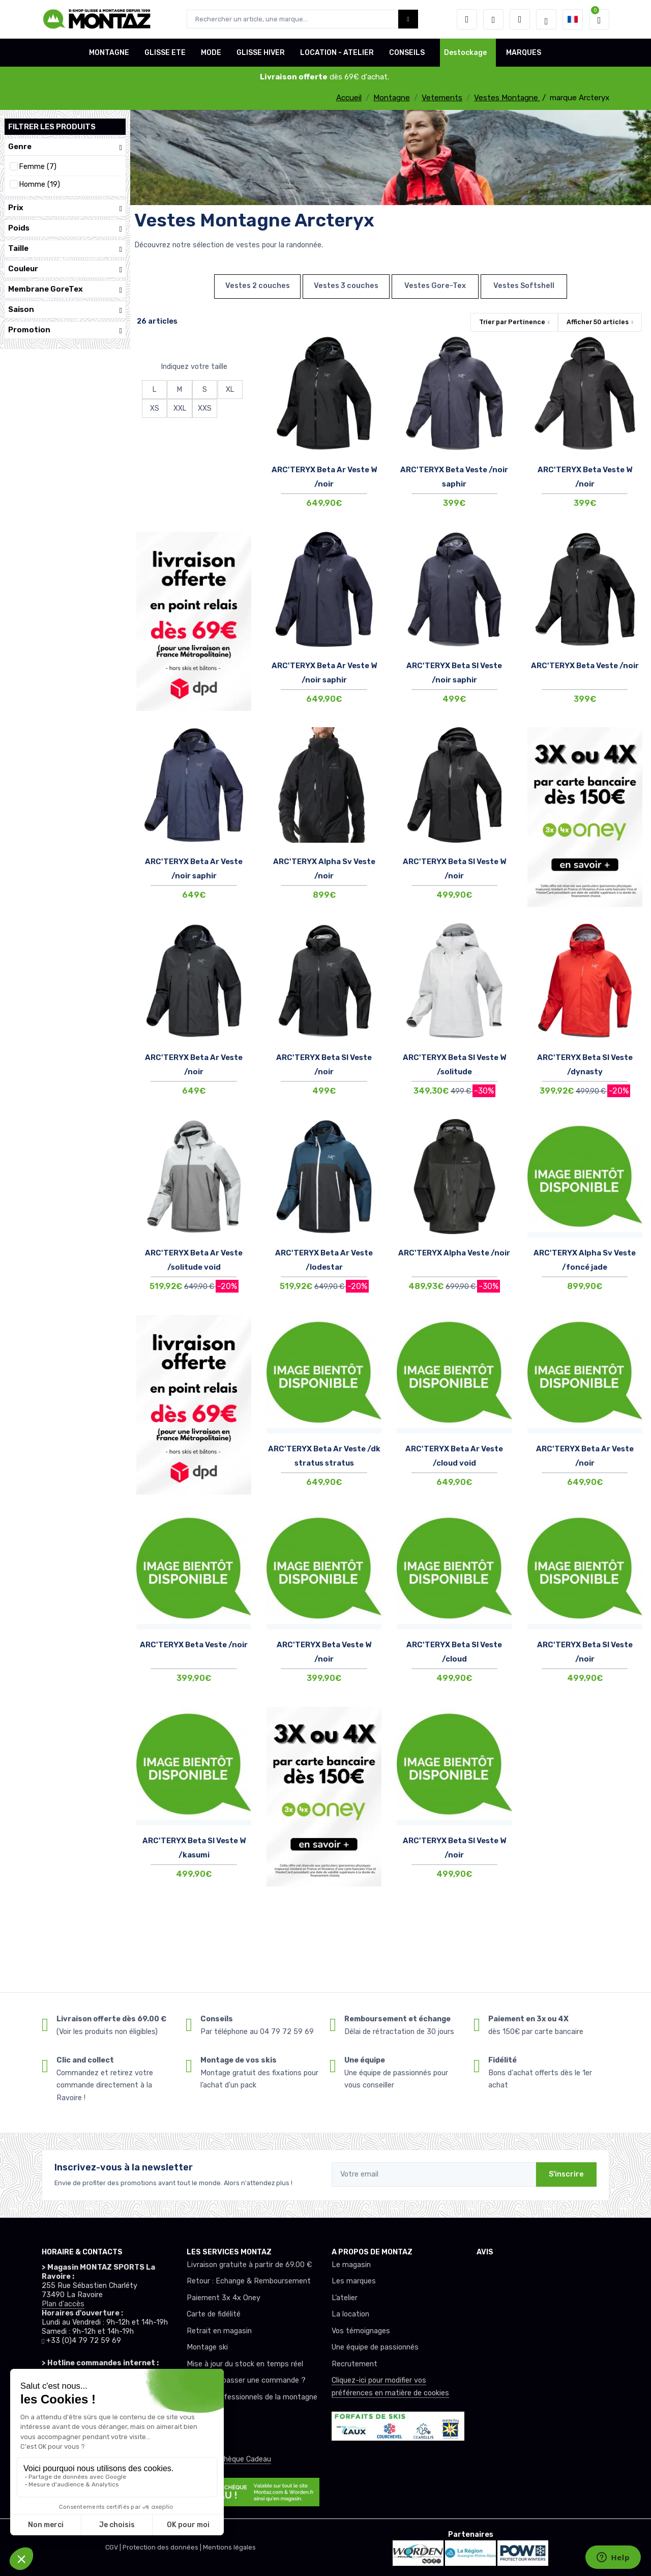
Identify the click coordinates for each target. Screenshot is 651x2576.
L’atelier (345, 2298)
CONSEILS (407, 52)
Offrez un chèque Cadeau (229, 2459)
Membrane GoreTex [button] (65, 289)
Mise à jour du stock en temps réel (245, 2364)
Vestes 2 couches (257, 285)
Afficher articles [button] (598, 322)
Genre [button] (65, 147)
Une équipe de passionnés (375, 2347)
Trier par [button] (512, 322)
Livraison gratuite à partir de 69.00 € (249, 2264)
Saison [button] (65, 309)
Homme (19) (39, 184)
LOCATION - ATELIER (337, 52)
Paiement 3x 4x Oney (223, 2298)
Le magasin (351, 2264)
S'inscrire (566, 2174)
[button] (467, 19)
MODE (211, 52)
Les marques (354, 2281)
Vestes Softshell (523, 285)
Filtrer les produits (52, 126)
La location (350, 2314)
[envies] (493, 19)
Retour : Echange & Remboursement (249, 2281)
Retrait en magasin (219, 2331)
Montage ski (207, 2347)
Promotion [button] (65, 330)
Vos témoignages (361, 2331)
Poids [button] (65, 228)
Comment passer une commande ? (246, 2380)
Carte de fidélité (214, 2314)
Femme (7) (37, 166)
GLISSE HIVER (260, 52)
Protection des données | (163, 2547)
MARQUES (523, 52)
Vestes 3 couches (346, 285)
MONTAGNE (109, 52)
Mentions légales (229, 2547)
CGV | (114, 2547)
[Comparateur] (520, 19)
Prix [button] (65, 208)
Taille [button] (65, 248)
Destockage (465, 52)
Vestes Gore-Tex (435, 285)
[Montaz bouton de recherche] (408, 19)
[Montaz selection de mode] (546, 19)
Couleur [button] (65, 269)
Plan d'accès (63, 2304)
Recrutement (354, 2364)
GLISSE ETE (165, 52)
